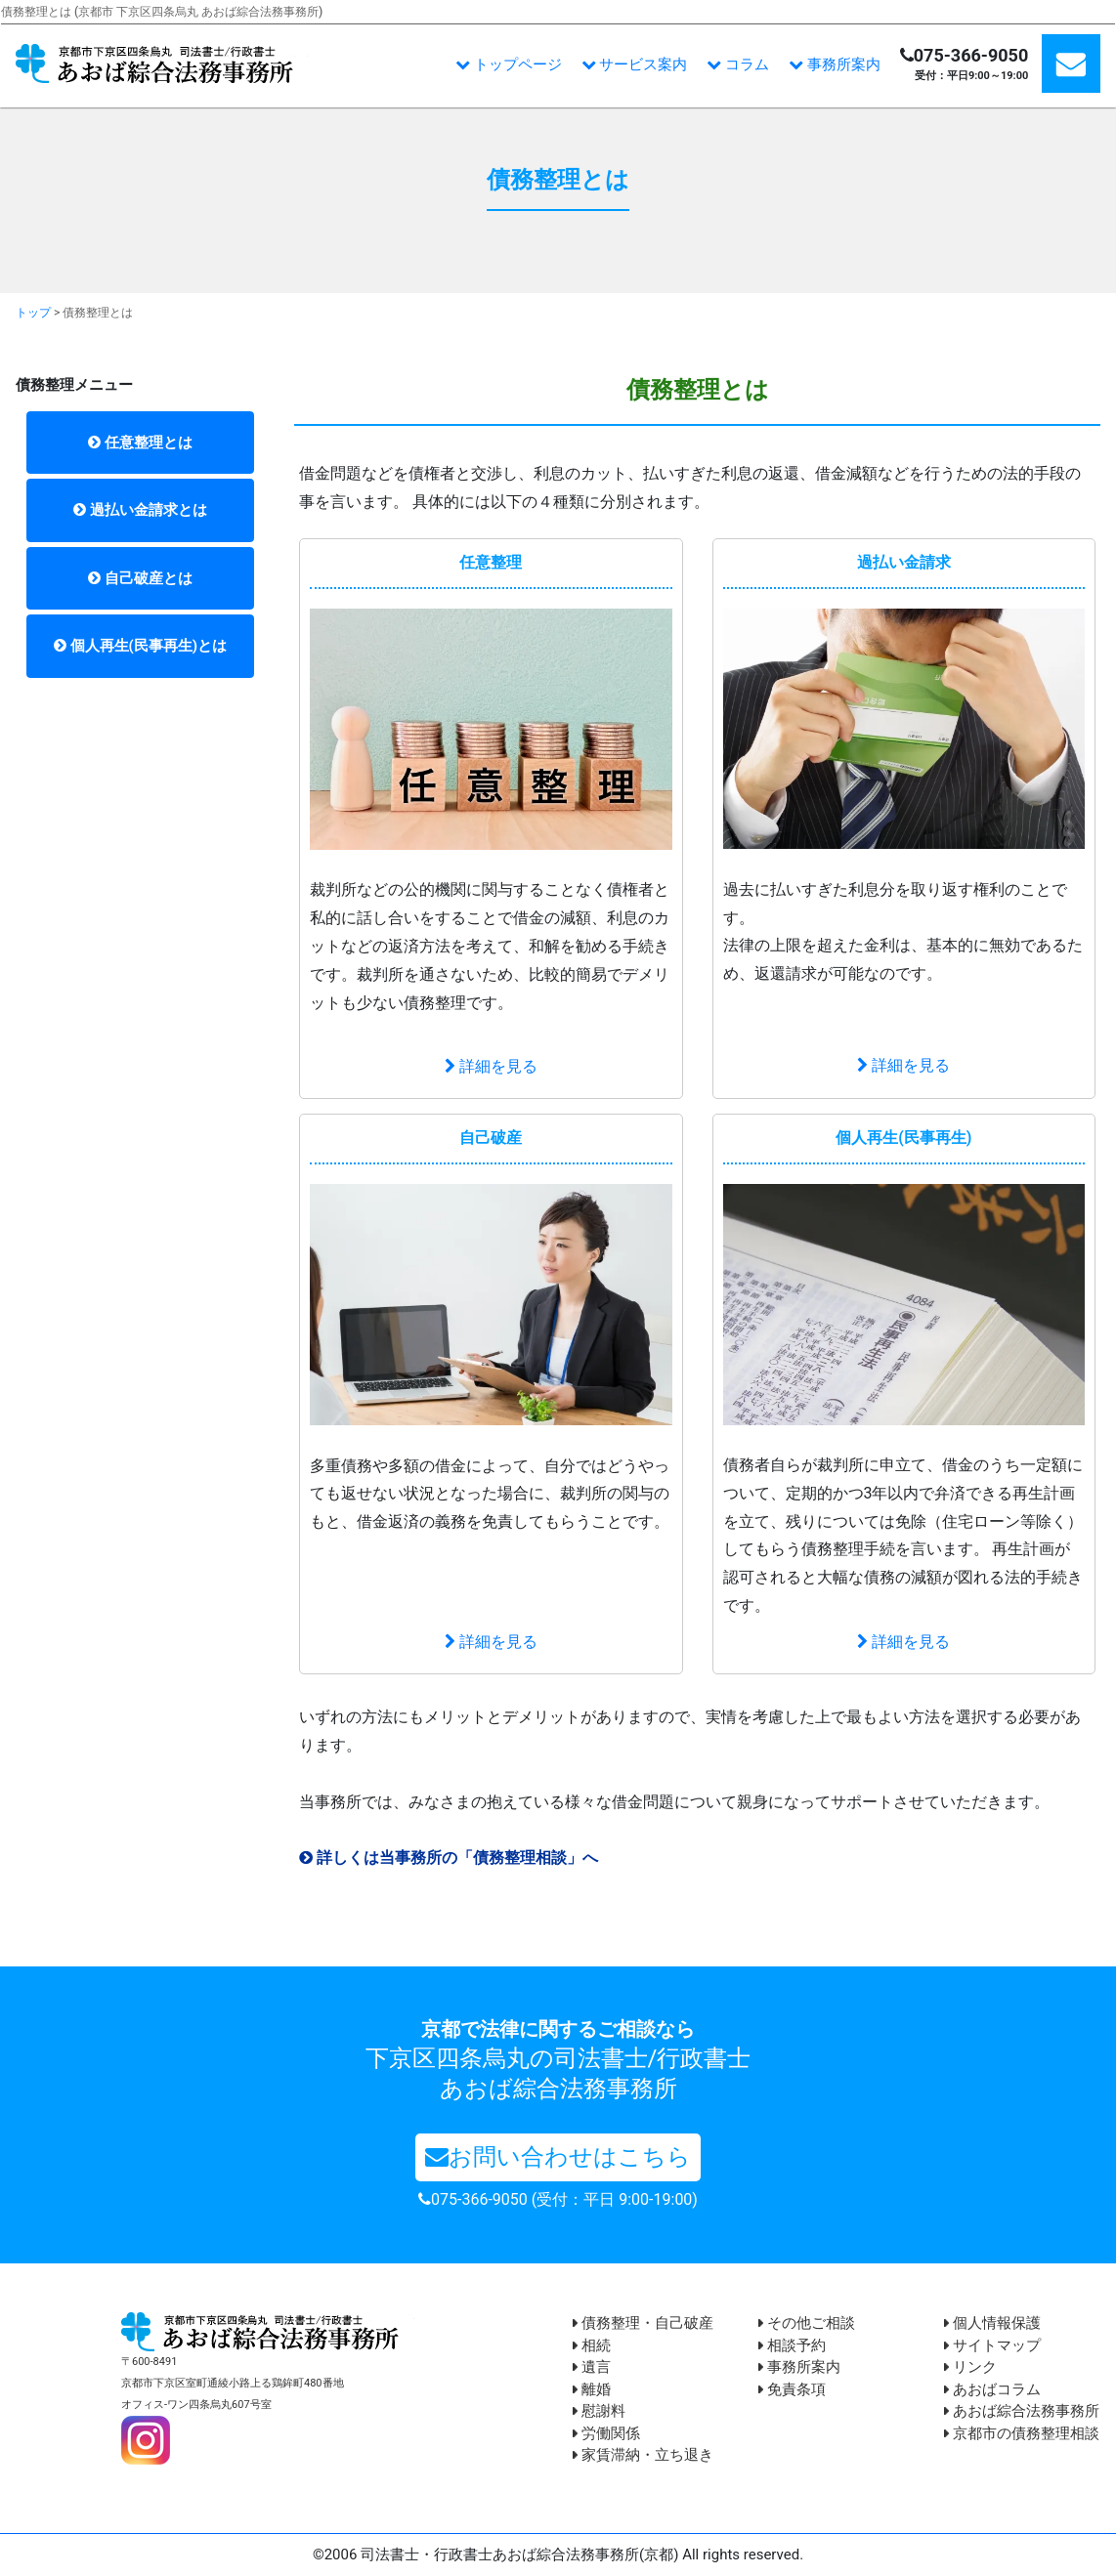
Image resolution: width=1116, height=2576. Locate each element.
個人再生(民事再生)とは (140, 646)
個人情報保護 (992, 2323)
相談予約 (792, 2345)
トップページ (508, 64)
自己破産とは (140, 578)
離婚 (592, 2389)
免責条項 (792, 2389)
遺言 (592, 2367)
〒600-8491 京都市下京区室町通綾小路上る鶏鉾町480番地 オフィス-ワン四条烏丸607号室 (232, 2383)
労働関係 (606, 2433)
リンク (970, 2367)
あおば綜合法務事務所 (1021, 2411)
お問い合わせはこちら (558, 2157)
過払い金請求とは (140, 510)
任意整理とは (140, 442)
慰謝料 (599, 2411)
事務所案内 (834, 64)
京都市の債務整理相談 (1021, 2433)
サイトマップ (992, 2345)
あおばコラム (992, 2389)
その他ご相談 (806, 2323)
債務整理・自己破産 (643, 2323)
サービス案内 (634, 64)
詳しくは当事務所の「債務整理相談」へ (448, 1857)
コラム (738, 64)
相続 (592, 2345)
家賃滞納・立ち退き (643, 2455)
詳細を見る (491, 1066)
